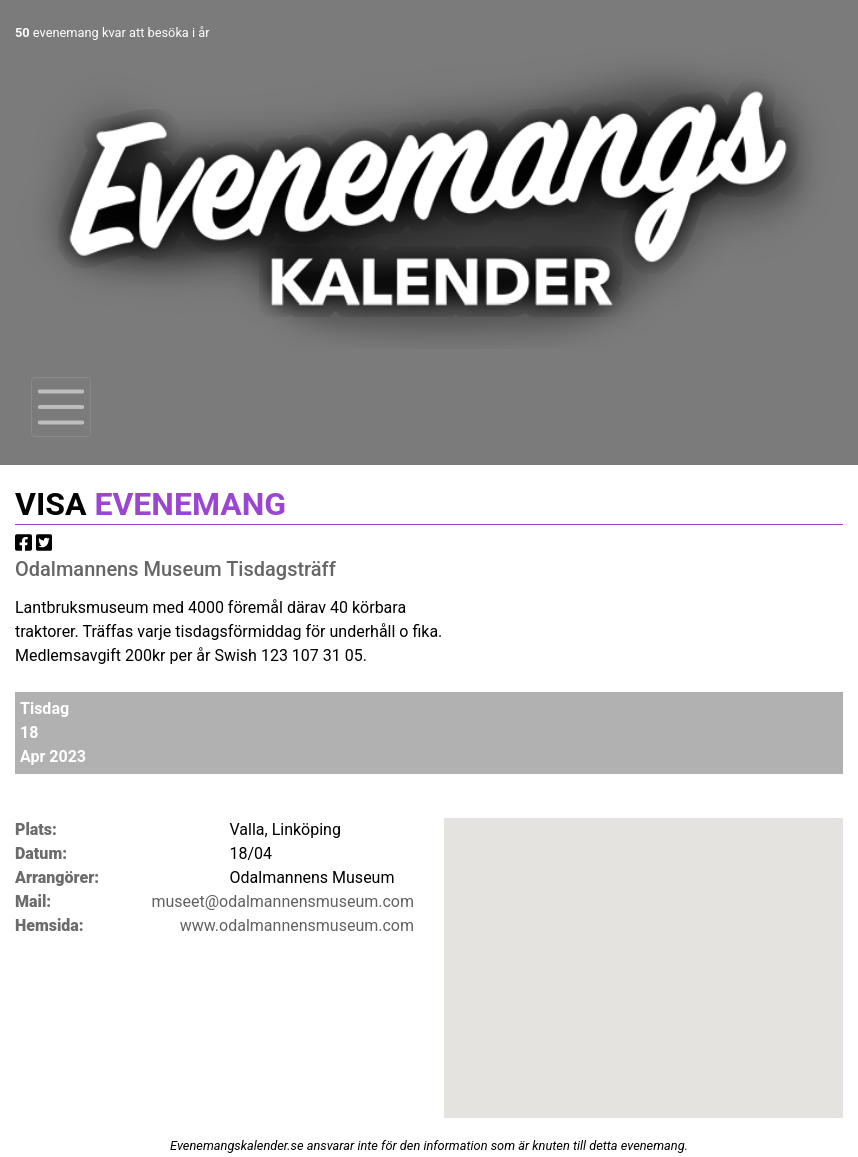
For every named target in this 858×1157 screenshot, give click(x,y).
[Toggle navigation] (61, 407)
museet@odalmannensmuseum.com (282, 901)
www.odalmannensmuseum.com (297, 925)
